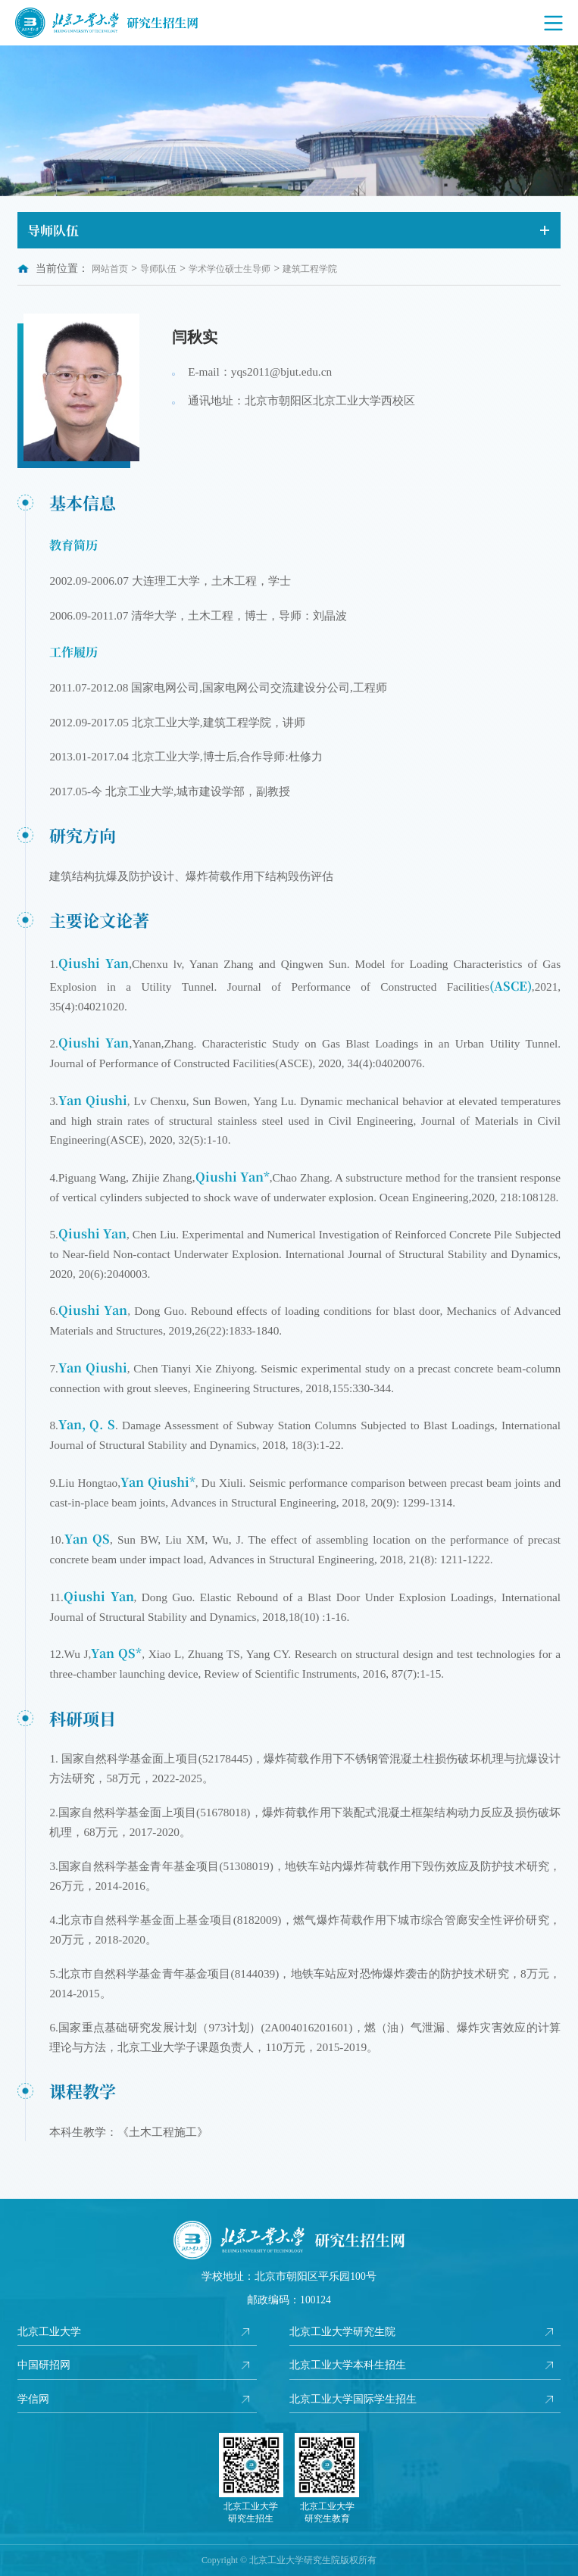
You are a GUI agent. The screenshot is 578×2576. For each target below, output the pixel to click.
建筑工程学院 (310, 269)
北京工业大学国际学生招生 (353, 2399)
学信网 (33, 2399)
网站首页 (110, 269)
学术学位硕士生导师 (229, 269)
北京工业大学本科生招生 (347, 2365)
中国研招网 (43, 2365)
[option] (289, 120)
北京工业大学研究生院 (342, 2331)
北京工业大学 (49, 2331)
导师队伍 (158, 269)
